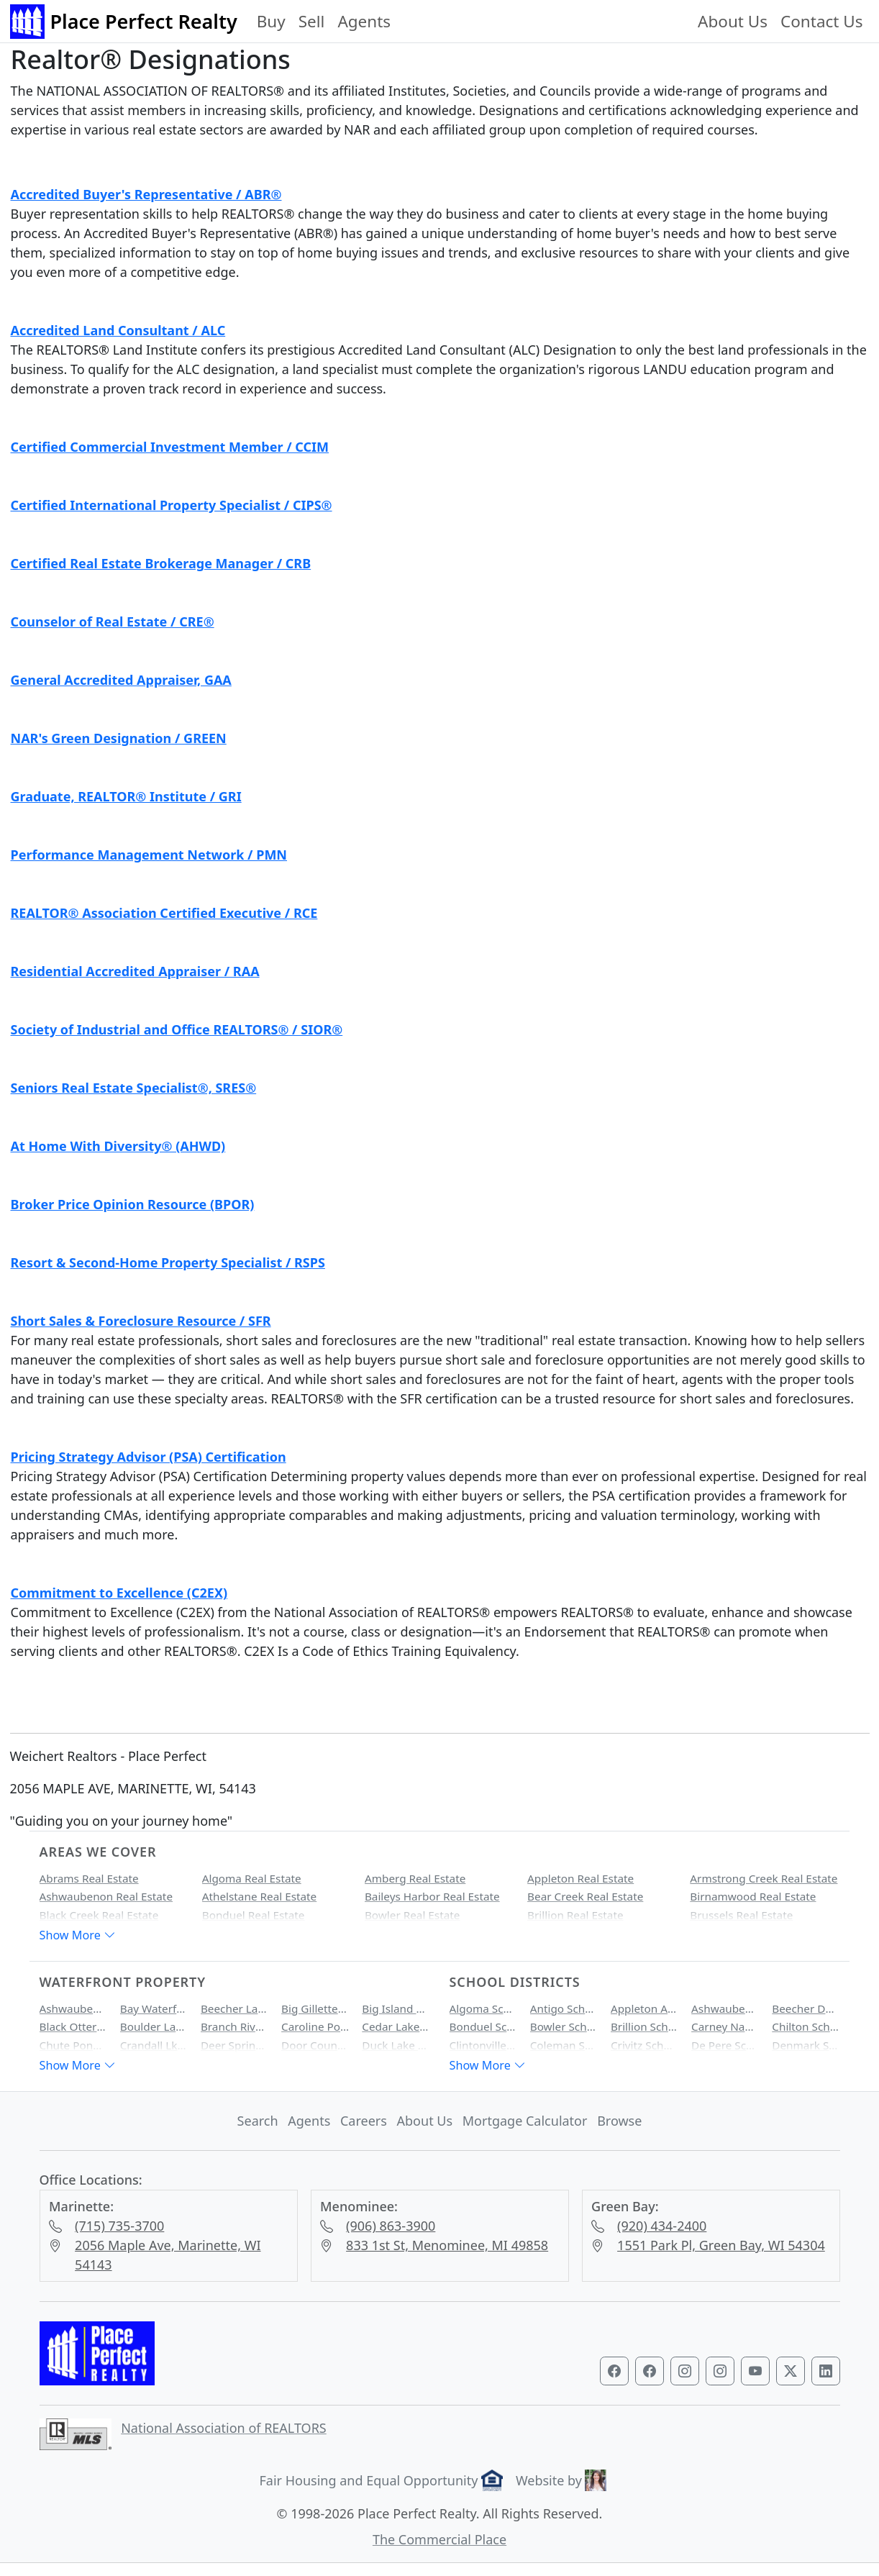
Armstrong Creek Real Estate (763, 1878)
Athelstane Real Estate (259, 1896)
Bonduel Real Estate (253, 1915)
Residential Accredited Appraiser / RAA (135, 971)
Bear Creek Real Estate (585, 1896)
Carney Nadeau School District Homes (725, 2026)
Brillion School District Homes (644, 2026)
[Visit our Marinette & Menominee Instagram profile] (720, 2371)
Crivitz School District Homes (644, 2045)
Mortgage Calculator (525, 2120)
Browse (619, 2120)
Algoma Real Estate (251, 1878)
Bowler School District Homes (564, 2026)
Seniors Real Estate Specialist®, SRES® (134, 1087)
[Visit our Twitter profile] (790, 2371)
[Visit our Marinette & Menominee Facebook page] (649, 2371)
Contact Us (821, 21)
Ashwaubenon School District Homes (725, 2008)
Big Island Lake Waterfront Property (395, 2008)
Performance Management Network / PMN (149, 854)
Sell (312, 21)
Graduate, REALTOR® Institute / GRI (126, 796)
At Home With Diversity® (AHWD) (118, 1146)
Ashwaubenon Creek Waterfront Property (73, 2008)
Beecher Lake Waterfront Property (234, 2008)
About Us (733, 21)
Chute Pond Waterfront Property (73, 2045)
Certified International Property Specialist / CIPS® (171, 505)
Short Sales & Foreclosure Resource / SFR (141, 1320)
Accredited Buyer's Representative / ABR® (146, 194)
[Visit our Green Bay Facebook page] (614, 2371)
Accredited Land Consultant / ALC (118, 330)
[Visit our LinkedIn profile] (825, 2371)
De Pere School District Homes (725, 2045)
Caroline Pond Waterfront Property (315, 2026)
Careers (363, 2120)
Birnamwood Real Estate (753, 1896)
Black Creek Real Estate (99, 1915)
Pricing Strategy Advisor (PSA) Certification (148, 1456)
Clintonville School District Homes (483, 2045)
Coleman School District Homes (564, 2045)
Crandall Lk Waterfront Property (154, 2045)
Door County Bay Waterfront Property (315, 2045)
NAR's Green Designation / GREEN (119, 738)
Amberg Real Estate (415, 1878)
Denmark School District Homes (805, 2045)
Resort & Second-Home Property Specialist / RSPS (168, 1262)
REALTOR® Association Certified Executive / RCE (164, 912)
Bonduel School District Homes (483, 2026)
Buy (271, 21)
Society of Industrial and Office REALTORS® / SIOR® (177, 1029)
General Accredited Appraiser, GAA (121, 679)
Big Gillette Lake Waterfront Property (315, 2008)
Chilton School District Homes (805, 2026)
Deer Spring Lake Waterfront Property (234, 2045)
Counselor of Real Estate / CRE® (112, 621)
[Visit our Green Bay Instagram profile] (684, 2371)
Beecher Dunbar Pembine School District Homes (805, 2008)
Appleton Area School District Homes (644, 2008)
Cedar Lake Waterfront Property (395, 2026)
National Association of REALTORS (224, 2427)
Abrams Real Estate (89, 1878)
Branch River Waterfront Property (234, 2026)
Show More (78, 1935)
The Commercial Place (439, 2539)
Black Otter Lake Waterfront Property (73, 2026)
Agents (364, 21)
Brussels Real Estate (741, 1915)
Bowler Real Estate (412, 1915)
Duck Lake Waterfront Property (395, 2045)
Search (257, 2120)
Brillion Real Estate (575, 1915)
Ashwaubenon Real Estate (106, 1896)
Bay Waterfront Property (154, 2008)
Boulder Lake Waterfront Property (154, 2026)
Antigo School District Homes (564, 2008)
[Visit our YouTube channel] (755, 2371)
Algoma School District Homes (483, 2008)
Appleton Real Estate (580, 1878)
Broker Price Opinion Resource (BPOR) (133, 1204)
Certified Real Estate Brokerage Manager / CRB (161, 563)
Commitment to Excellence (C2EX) (119, 1592)
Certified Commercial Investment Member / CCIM (170, 446)
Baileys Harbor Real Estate (432, 1896)
